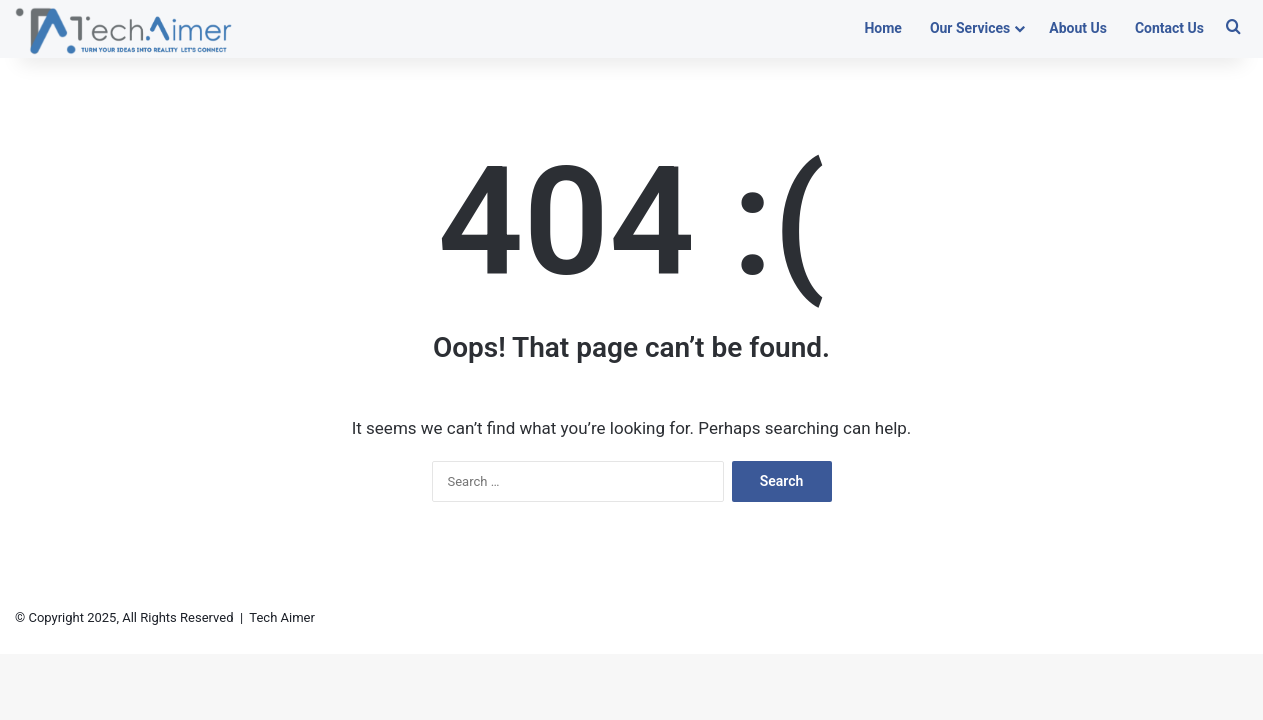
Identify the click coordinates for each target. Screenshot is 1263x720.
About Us (1078, 28)
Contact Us (1169, 28)
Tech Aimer (282, 617)
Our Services (970, 28)
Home (882, 28)
